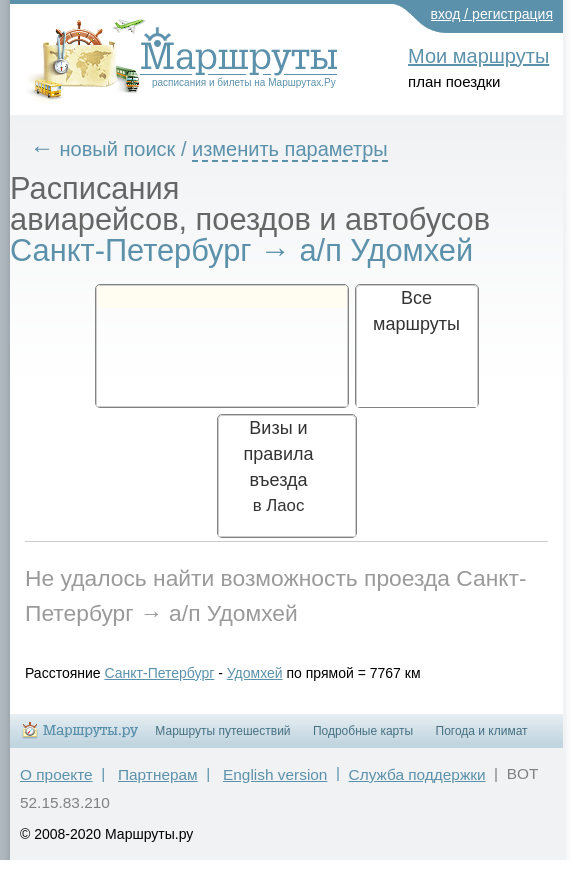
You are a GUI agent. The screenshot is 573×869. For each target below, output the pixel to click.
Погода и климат (482, 731)
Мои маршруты (478, 56)
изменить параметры (290, 149)
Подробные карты (363, 731)
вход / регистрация (492, 14)
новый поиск (118, 149)
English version (275, 774)
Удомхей (255, 673)
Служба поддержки (417, 774)
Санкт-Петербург (160, 673)
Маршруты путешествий (222, 731)
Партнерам (158, 774)
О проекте (56, 774)
